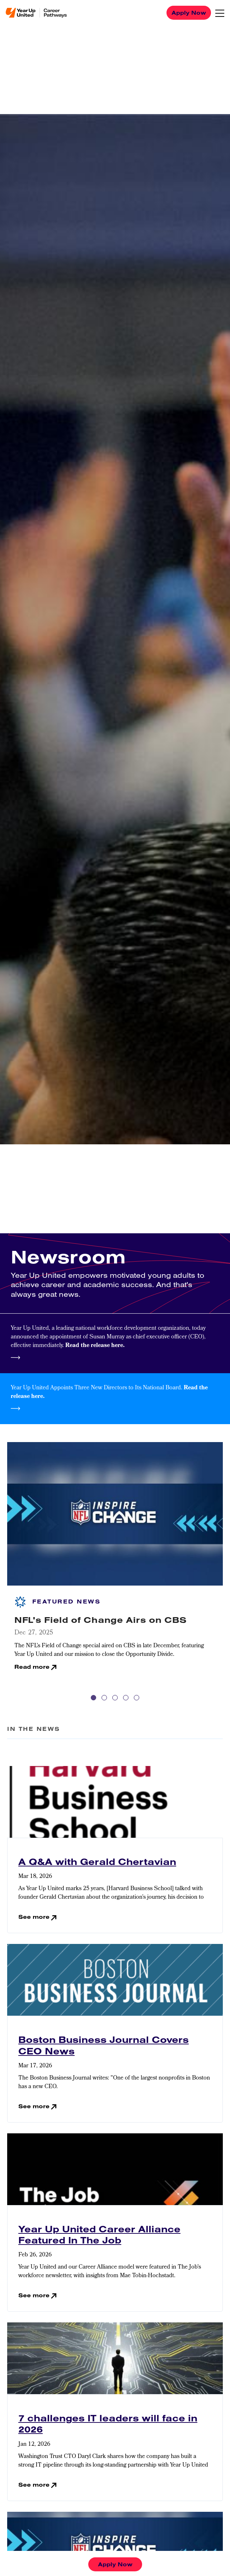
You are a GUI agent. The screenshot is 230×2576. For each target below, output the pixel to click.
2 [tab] (104, 1697)
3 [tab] (115, 1697)
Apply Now (189, 12)
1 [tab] (93, 1697)
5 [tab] (136, 1697)
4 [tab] (125, 1697)
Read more (32, 1666)
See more (34, 1916)
